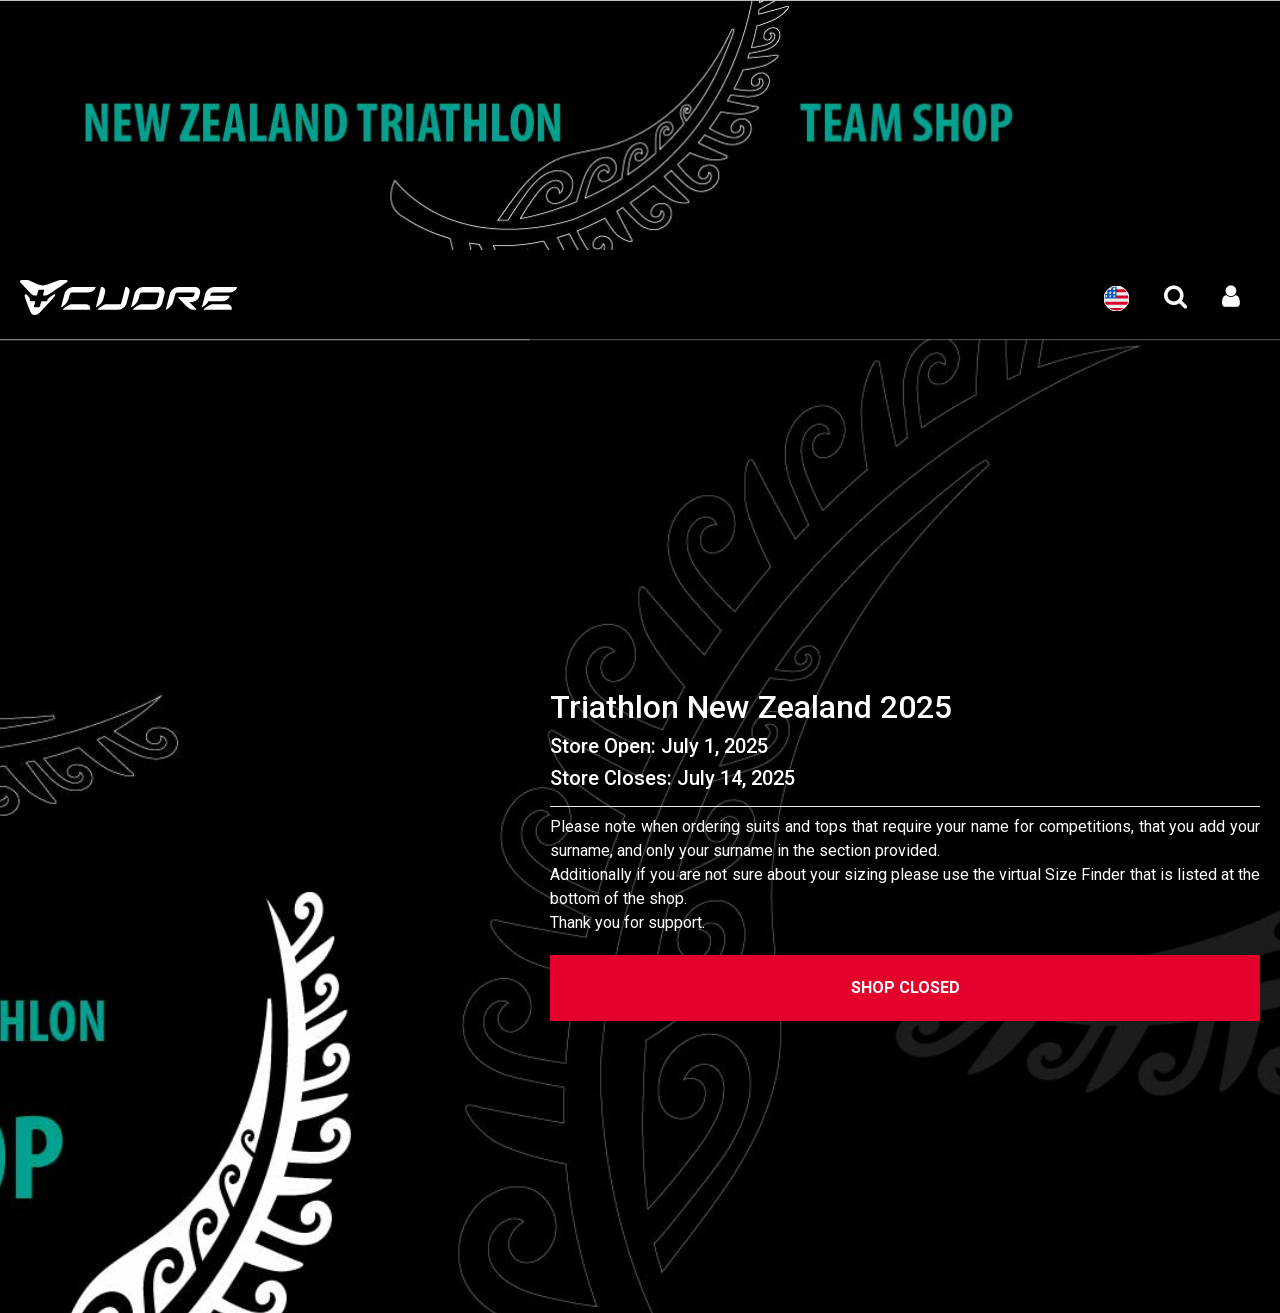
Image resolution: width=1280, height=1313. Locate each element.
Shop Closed (905, 987)
